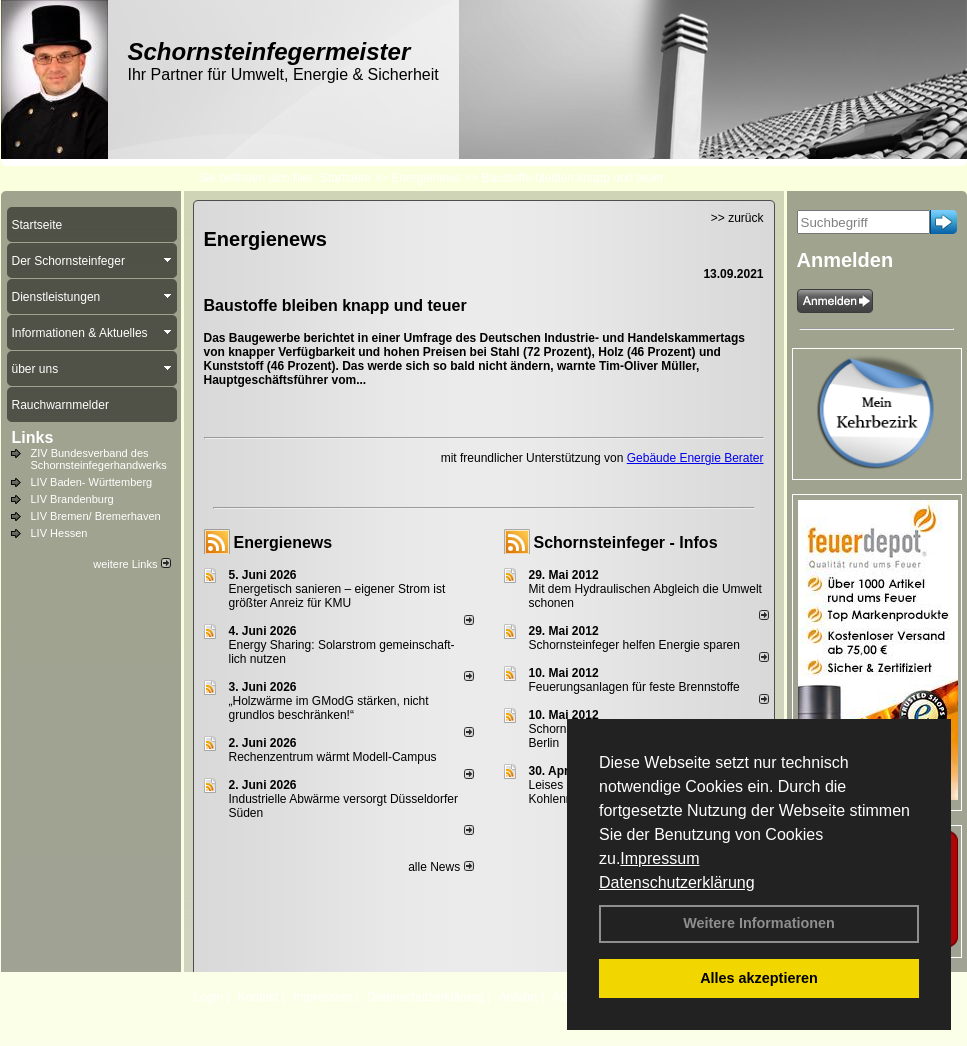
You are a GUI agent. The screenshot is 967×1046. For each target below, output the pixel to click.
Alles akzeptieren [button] (759, 978)
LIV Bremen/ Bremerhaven (96, 516)
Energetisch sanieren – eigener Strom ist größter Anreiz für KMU (337, 596)
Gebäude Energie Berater (695, 458)
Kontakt (258, 997)
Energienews (283, 542)
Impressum (659, 858)
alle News (440, 867)
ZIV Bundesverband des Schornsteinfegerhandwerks (99, 459)
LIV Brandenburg (72, 499)
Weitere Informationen (759, 923)
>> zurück (737, 218)
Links (33, 437)
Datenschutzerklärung (677, 882)
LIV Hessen (59, 533)
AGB (564, 997)
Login (208, 997)
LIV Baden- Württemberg (92, 482)
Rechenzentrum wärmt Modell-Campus (333, 757)
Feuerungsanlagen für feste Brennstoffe (634, 687)
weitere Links (131, 564)
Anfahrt (518, 997)
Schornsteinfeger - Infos (626, 542)
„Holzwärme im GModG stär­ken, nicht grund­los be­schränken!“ (329, 708)
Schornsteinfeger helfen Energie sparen (634, 645)
